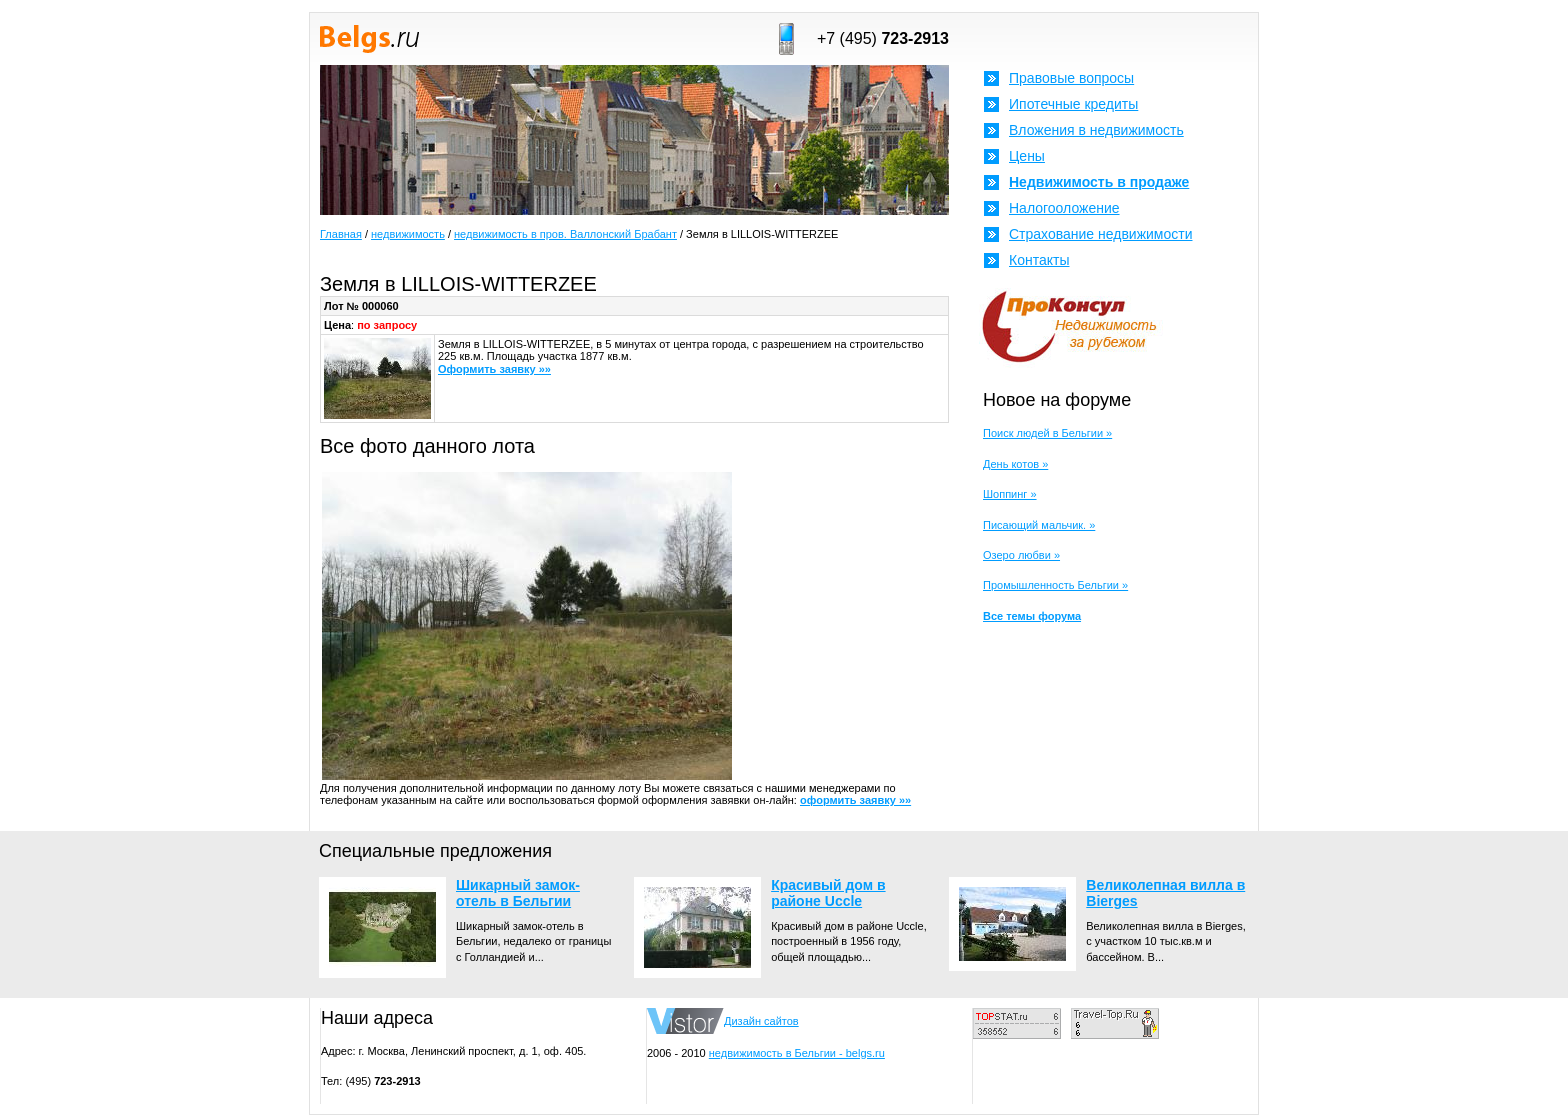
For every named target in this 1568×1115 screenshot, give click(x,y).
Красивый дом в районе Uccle (828, 893)
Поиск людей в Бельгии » (1047, 433)
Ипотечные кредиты (1073, 104)
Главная (341, 234)
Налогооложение (1064, 208)
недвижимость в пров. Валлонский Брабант (565, 234)
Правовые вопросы (1071, 78)
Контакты (1039, 260)
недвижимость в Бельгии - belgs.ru (797, 1053)
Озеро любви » (1021, 555)
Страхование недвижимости (1100, 234)
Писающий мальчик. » (1039, 525)
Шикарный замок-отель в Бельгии (518, 893)
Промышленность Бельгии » (1055, 585)
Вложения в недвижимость (1096, 130)
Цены (1027, 156)
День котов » (1015, 464)
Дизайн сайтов (761, 1021)
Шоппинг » (1010, 494)
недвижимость (408, 234)
